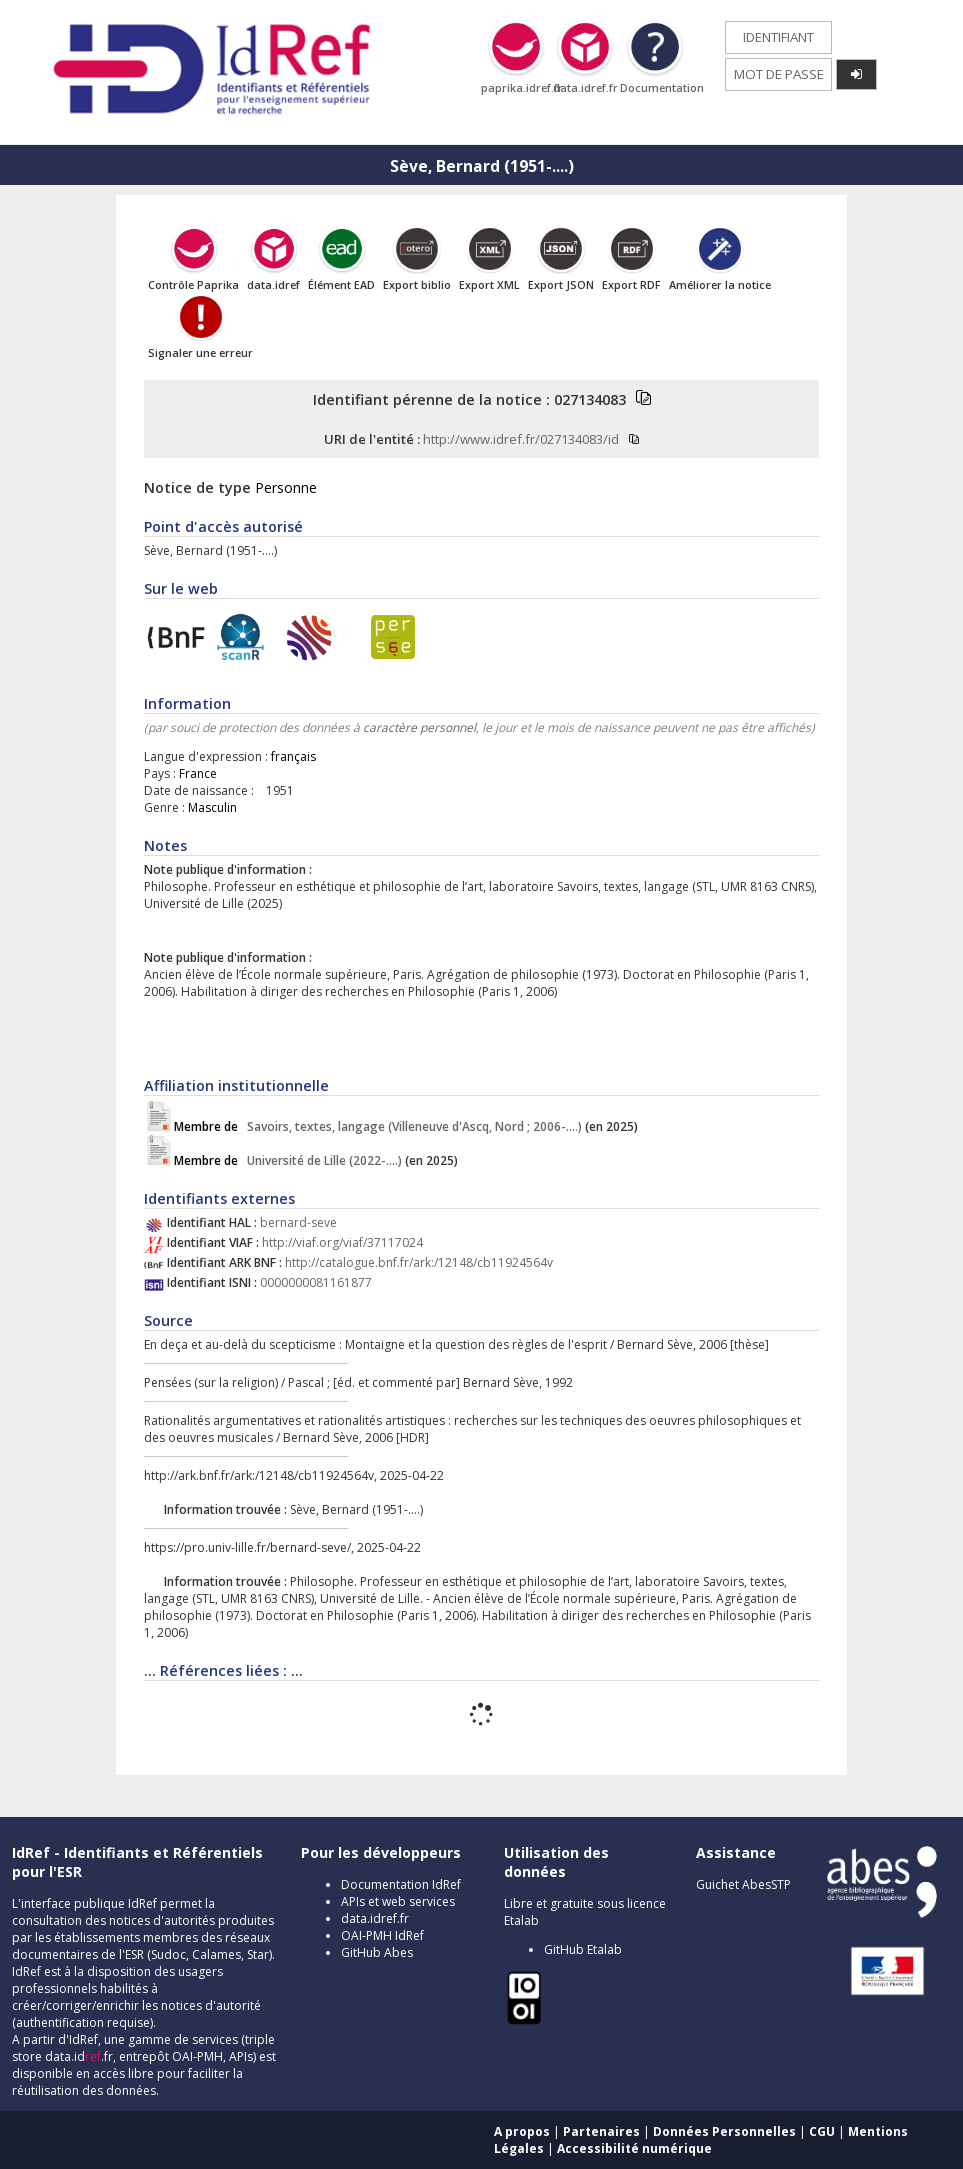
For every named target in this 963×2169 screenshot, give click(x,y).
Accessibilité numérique (634, 2148)
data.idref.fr (375, 1918)
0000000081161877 (316, 1282)
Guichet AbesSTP (743, 1884)
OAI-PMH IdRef (382, 1935)
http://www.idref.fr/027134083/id (521, 439)
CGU (822, 2131)
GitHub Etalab (583, 1949)
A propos (522, 2131)
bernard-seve (298, 1222)
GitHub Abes (377, 1952)
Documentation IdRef (401, 1884)
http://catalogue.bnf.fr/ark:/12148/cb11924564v (419, 1262)
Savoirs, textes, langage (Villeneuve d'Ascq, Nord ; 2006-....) (379, 1126)
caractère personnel (419, 727)
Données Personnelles (724, 2131)
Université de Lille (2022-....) (289, 1160)
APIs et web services (398, 1901)
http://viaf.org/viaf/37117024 (342, 1242)
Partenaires (601, 2131)
